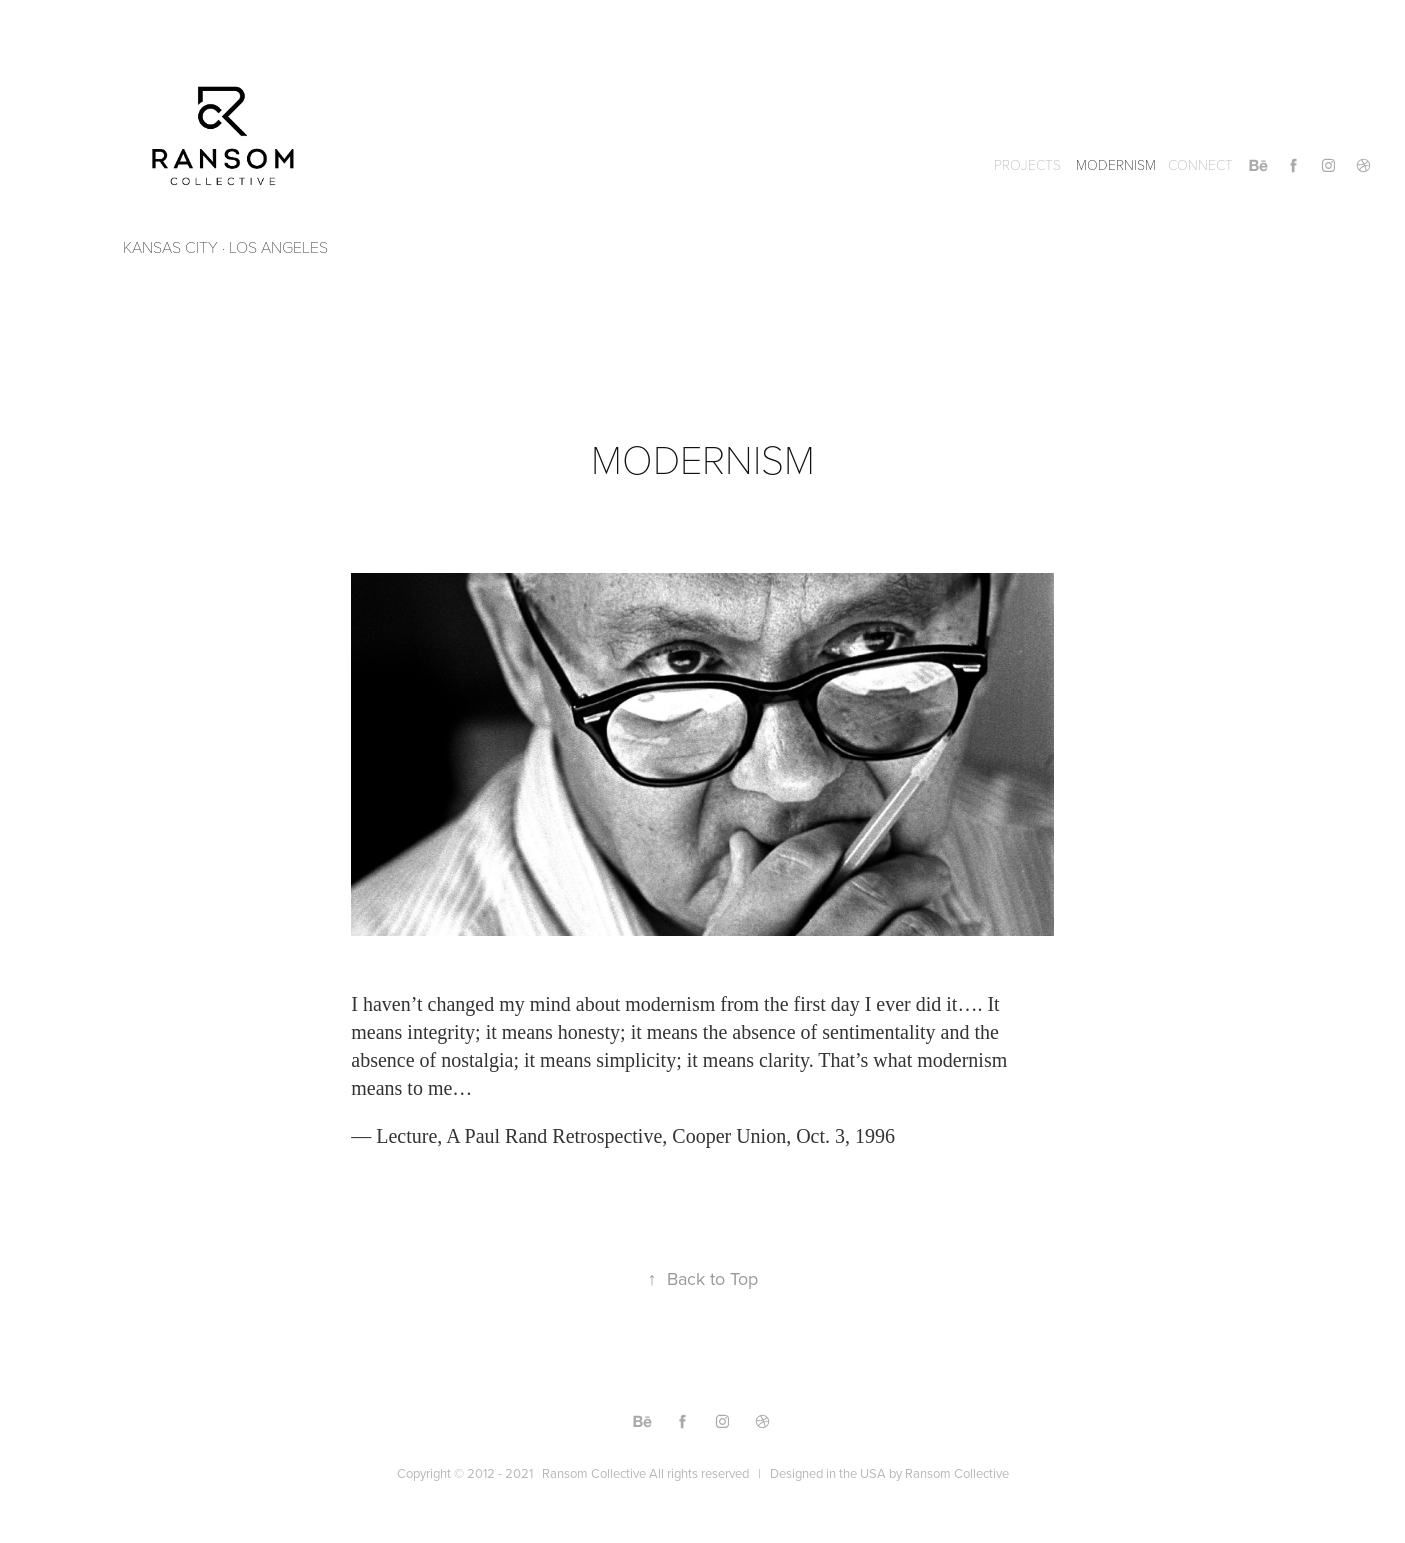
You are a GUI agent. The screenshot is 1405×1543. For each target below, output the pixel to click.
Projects (1027, 164)
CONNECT (1200, 164)
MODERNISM (1116, 164)
